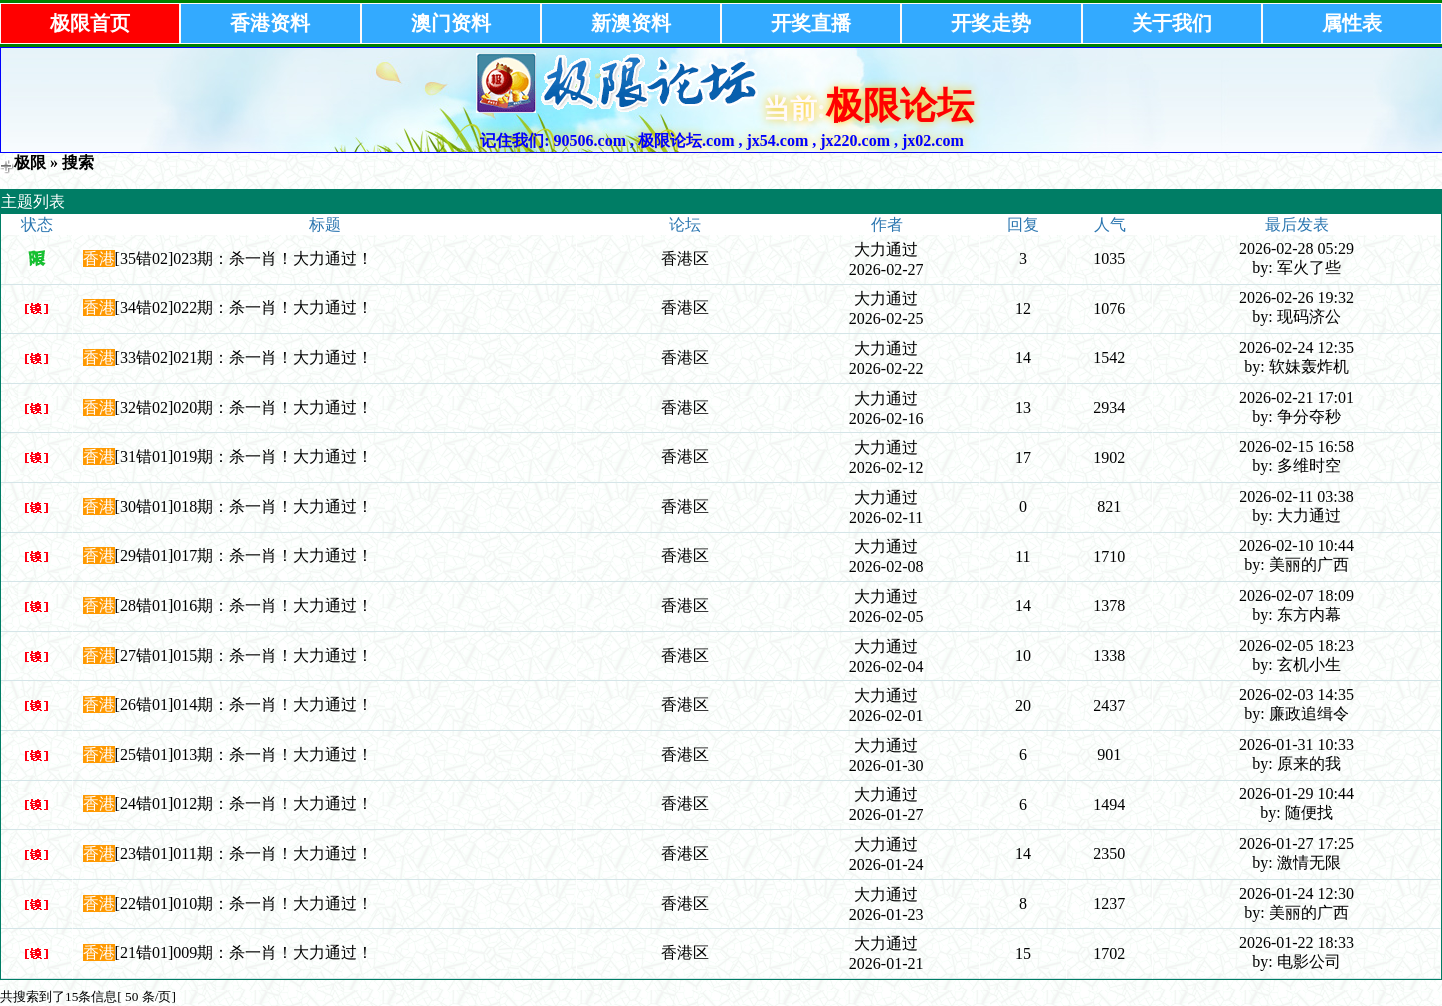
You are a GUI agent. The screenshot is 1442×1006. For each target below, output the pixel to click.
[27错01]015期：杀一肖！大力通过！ (244, 655)
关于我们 (1172, 23)
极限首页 (90, 23)
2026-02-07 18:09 (1296, 595)
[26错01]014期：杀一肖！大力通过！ (244, 704)
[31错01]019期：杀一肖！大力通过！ (244, 456)
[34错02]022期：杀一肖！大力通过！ (244, 307)
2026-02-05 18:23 (1296, 645)
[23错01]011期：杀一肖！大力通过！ (244, 853)
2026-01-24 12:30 (1296, 893)
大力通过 (886, 249)
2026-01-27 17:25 (1296, 843)
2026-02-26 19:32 (1296, 297)
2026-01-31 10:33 (1296, 744)
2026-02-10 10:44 (1296, 545)
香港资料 (270, 23)
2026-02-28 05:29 (1296, 248)
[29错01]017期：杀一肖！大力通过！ (244, 555)
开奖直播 (811, 23)
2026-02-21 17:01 (1296, 397)
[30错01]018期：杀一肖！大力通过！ (244, 506)
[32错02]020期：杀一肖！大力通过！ (244, 407)
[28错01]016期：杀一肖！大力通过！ (244, 605)
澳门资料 (451, 23)
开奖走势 (991, 23)
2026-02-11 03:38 (1296, 496)
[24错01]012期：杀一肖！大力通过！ (244, 803)
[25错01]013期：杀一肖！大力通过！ (244, 754)
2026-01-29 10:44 (1296, 793)
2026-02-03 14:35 (1296, 694)
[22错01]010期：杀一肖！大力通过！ (244, 903)
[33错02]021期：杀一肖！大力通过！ (244, 357)
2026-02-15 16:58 (1296, 446)
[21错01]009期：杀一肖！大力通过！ (244, 952)
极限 (30, 162)
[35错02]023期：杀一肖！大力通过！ (244, 258)
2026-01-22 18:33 (1296, 942)
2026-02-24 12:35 (1296, 347)
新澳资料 (631, 23)
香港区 (685, 258)
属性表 (1352, 23)
